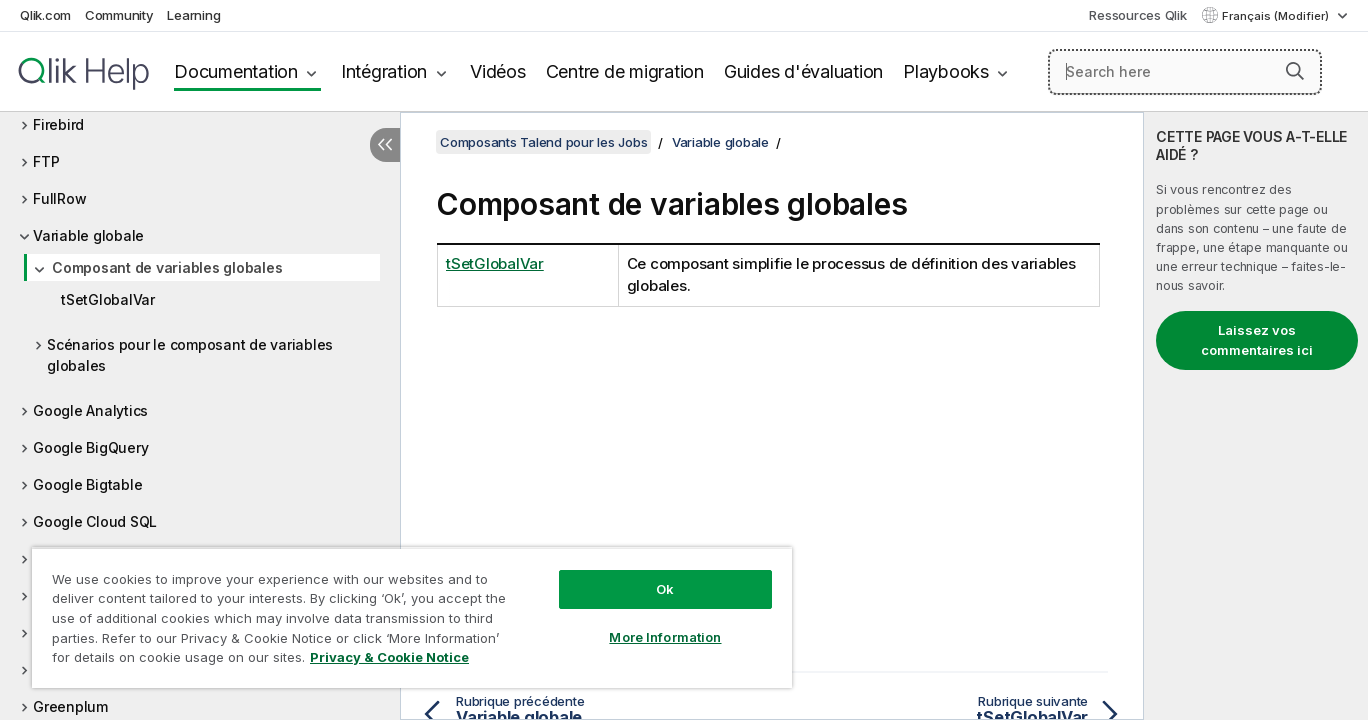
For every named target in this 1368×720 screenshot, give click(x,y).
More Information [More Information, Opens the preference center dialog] (665, 637)
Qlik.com (45, 15)
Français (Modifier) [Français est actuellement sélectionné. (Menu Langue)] (1277, 16)
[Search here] (1185, 72)
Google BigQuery (90, 447)
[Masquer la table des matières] (385, 145)
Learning (193, 15)
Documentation (236, 71)
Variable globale (88, 235)
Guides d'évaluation (803, 71)
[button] (1295, 71)
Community (119, 15)
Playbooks (946, 71)
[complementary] (1256, 416)
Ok (665, 589)
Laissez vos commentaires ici (1257, 340)
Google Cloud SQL (95, 521)
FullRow (59, 198)
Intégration (384, 71)
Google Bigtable (87, 484)
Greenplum (70, 706)
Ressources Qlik (1137, 15)
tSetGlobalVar (108, 299)
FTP (46, 161)
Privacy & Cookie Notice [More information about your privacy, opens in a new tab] (389, 657)
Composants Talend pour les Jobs (543, 142)
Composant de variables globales (167, 267)
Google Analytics (90, 410)
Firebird (58, 124)
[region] (412, 617)
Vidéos (498, 71)
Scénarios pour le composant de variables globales (190, 355)
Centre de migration (625, 71)
